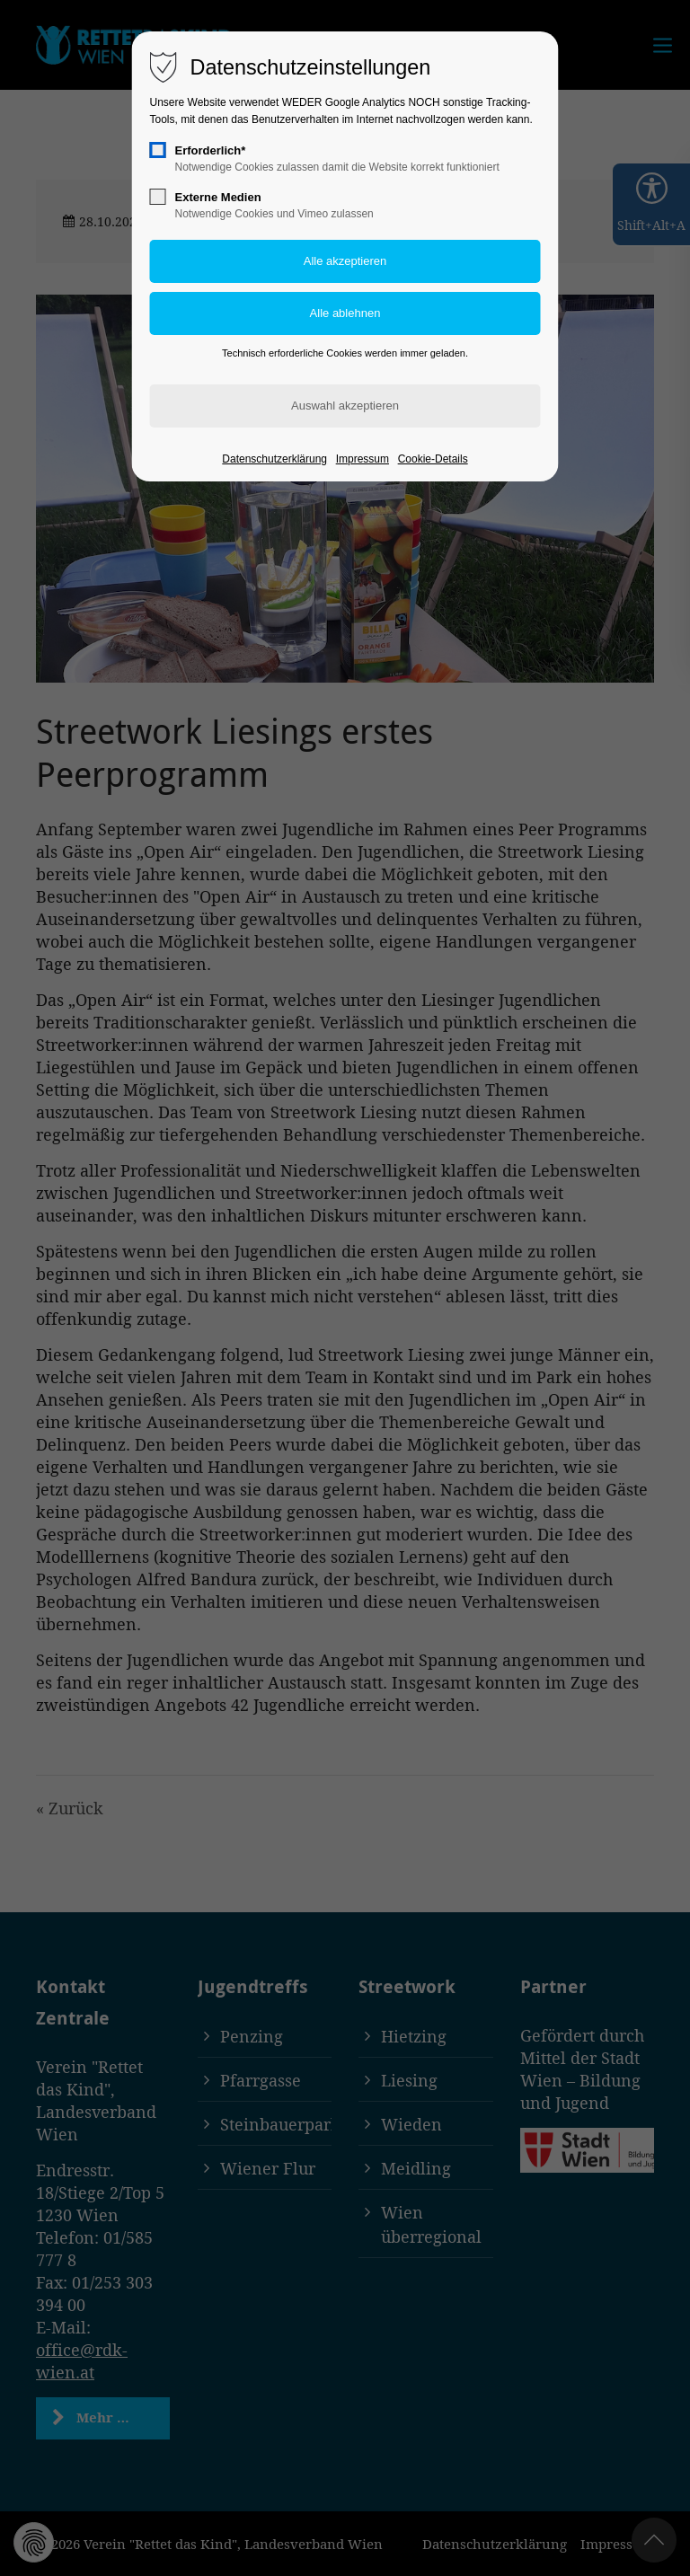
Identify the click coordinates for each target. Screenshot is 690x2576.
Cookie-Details (433, 459)
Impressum (362, 459)
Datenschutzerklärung (274, 459)
